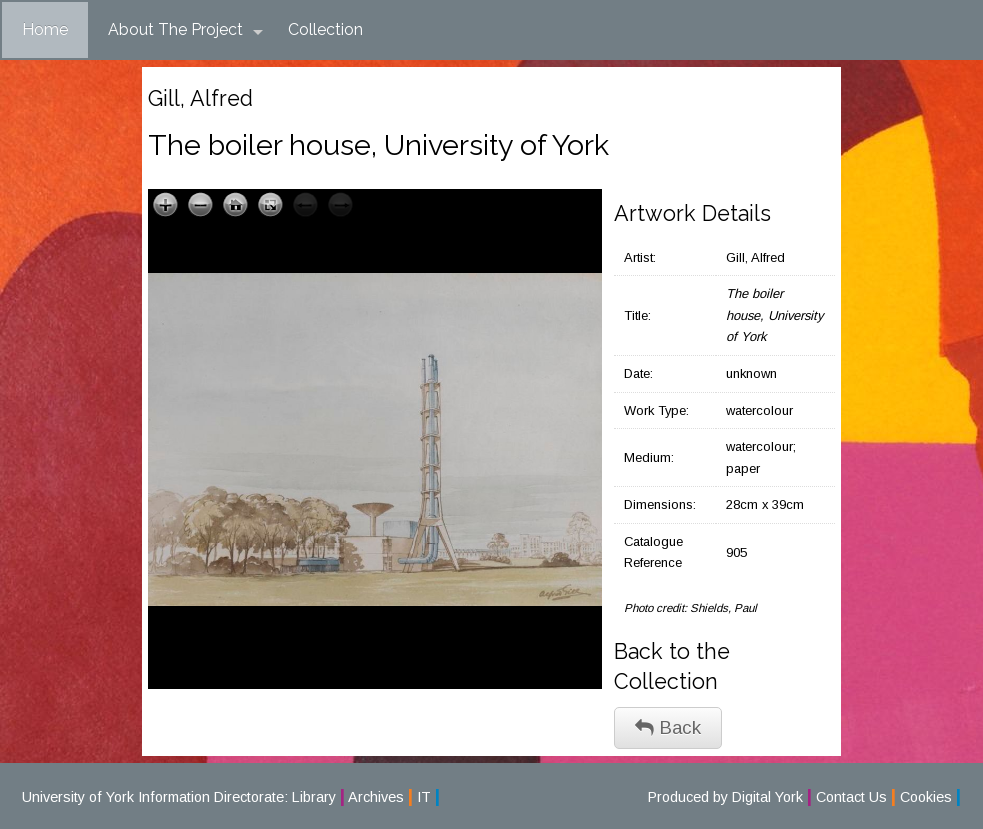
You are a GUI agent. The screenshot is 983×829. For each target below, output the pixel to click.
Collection (325, 29)
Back (668, 727)
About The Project (185, 30)
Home (45, 29)
